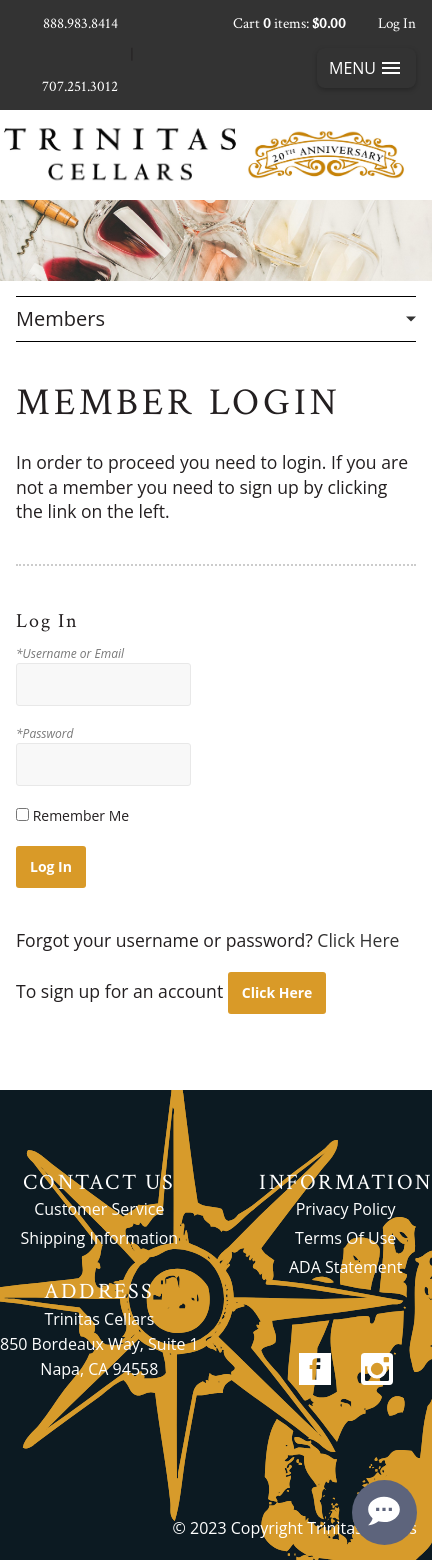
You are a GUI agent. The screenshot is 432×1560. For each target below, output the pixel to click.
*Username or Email (70, 654)
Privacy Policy (346, 1209)
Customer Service (99, 1209)
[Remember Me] (22, 814)
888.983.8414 (80, 23)
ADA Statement (345, 1267)
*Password (45, 734)
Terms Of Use (345, 1238)
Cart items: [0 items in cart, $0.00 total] (289, 23)
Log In (397, 23)
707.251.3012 (80, 86)
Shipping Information (100, 1238)
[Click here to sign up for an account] (277, 993)
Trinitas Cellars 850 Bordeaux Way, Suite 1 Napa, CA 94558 (99, 1344)
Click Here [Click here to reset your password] (358, 940)
